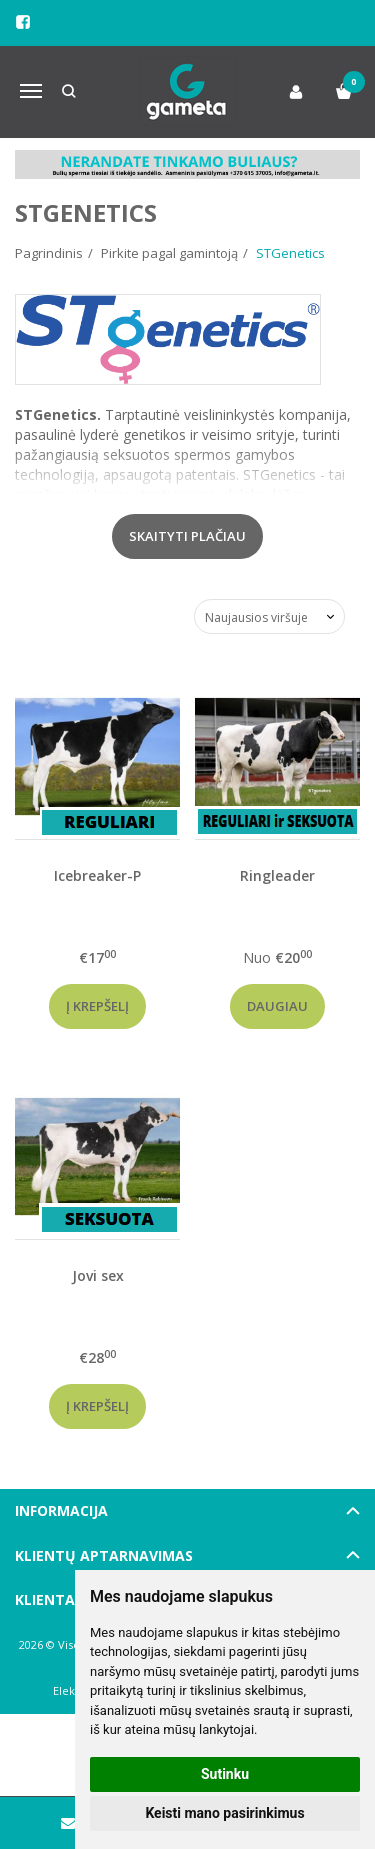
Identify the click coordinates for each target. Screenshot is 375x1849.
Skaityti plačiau (187, 536)
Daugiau (277, 1006)
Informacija (61, 1510)
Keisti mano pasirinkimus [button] (224, 1813)
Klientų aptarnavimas (104, 1555)
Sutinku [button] (225, 1774)
